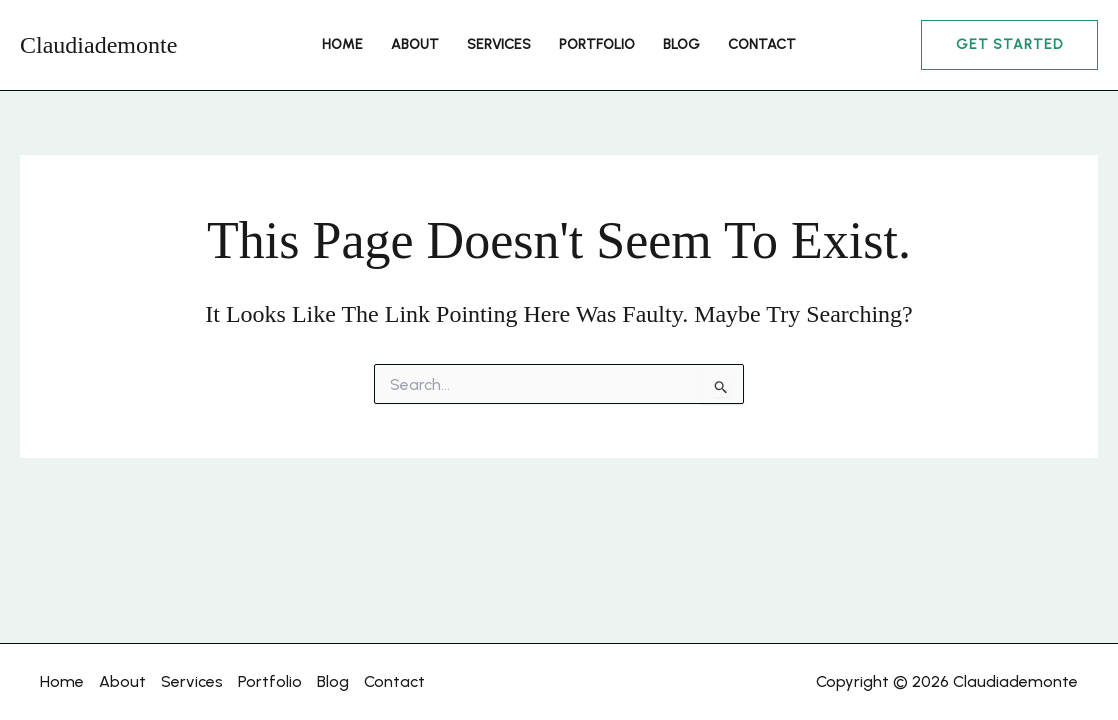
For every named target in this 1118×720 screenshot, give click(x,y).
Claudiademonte (98, 45)
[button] (1009, 45)
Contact (762, 44)
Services (499, 44)
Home (342, 44)
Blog (681, 44)
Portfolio (597, 44)
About (415, 44)
